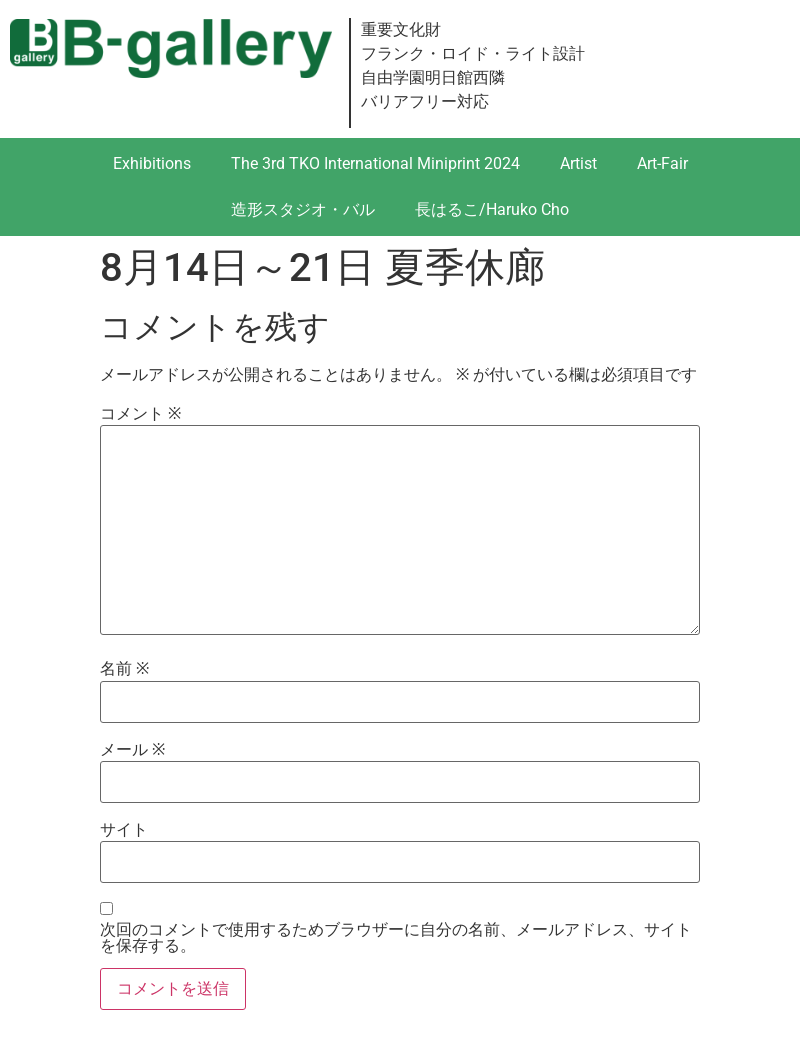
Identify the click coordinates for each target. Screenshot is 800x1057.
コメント (140, 414)
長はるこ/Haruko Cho (492, 209)
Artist (578, 163)
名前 (124, 669)
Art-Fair (662, 163)
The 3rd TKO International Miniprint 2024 (375, 163)
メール (132, 750)
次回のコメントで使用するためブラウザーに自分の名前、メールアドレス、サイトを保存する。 (396, 938)
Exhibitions (152, 163)
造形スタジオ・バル (303, 209)
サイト (124, 830)
